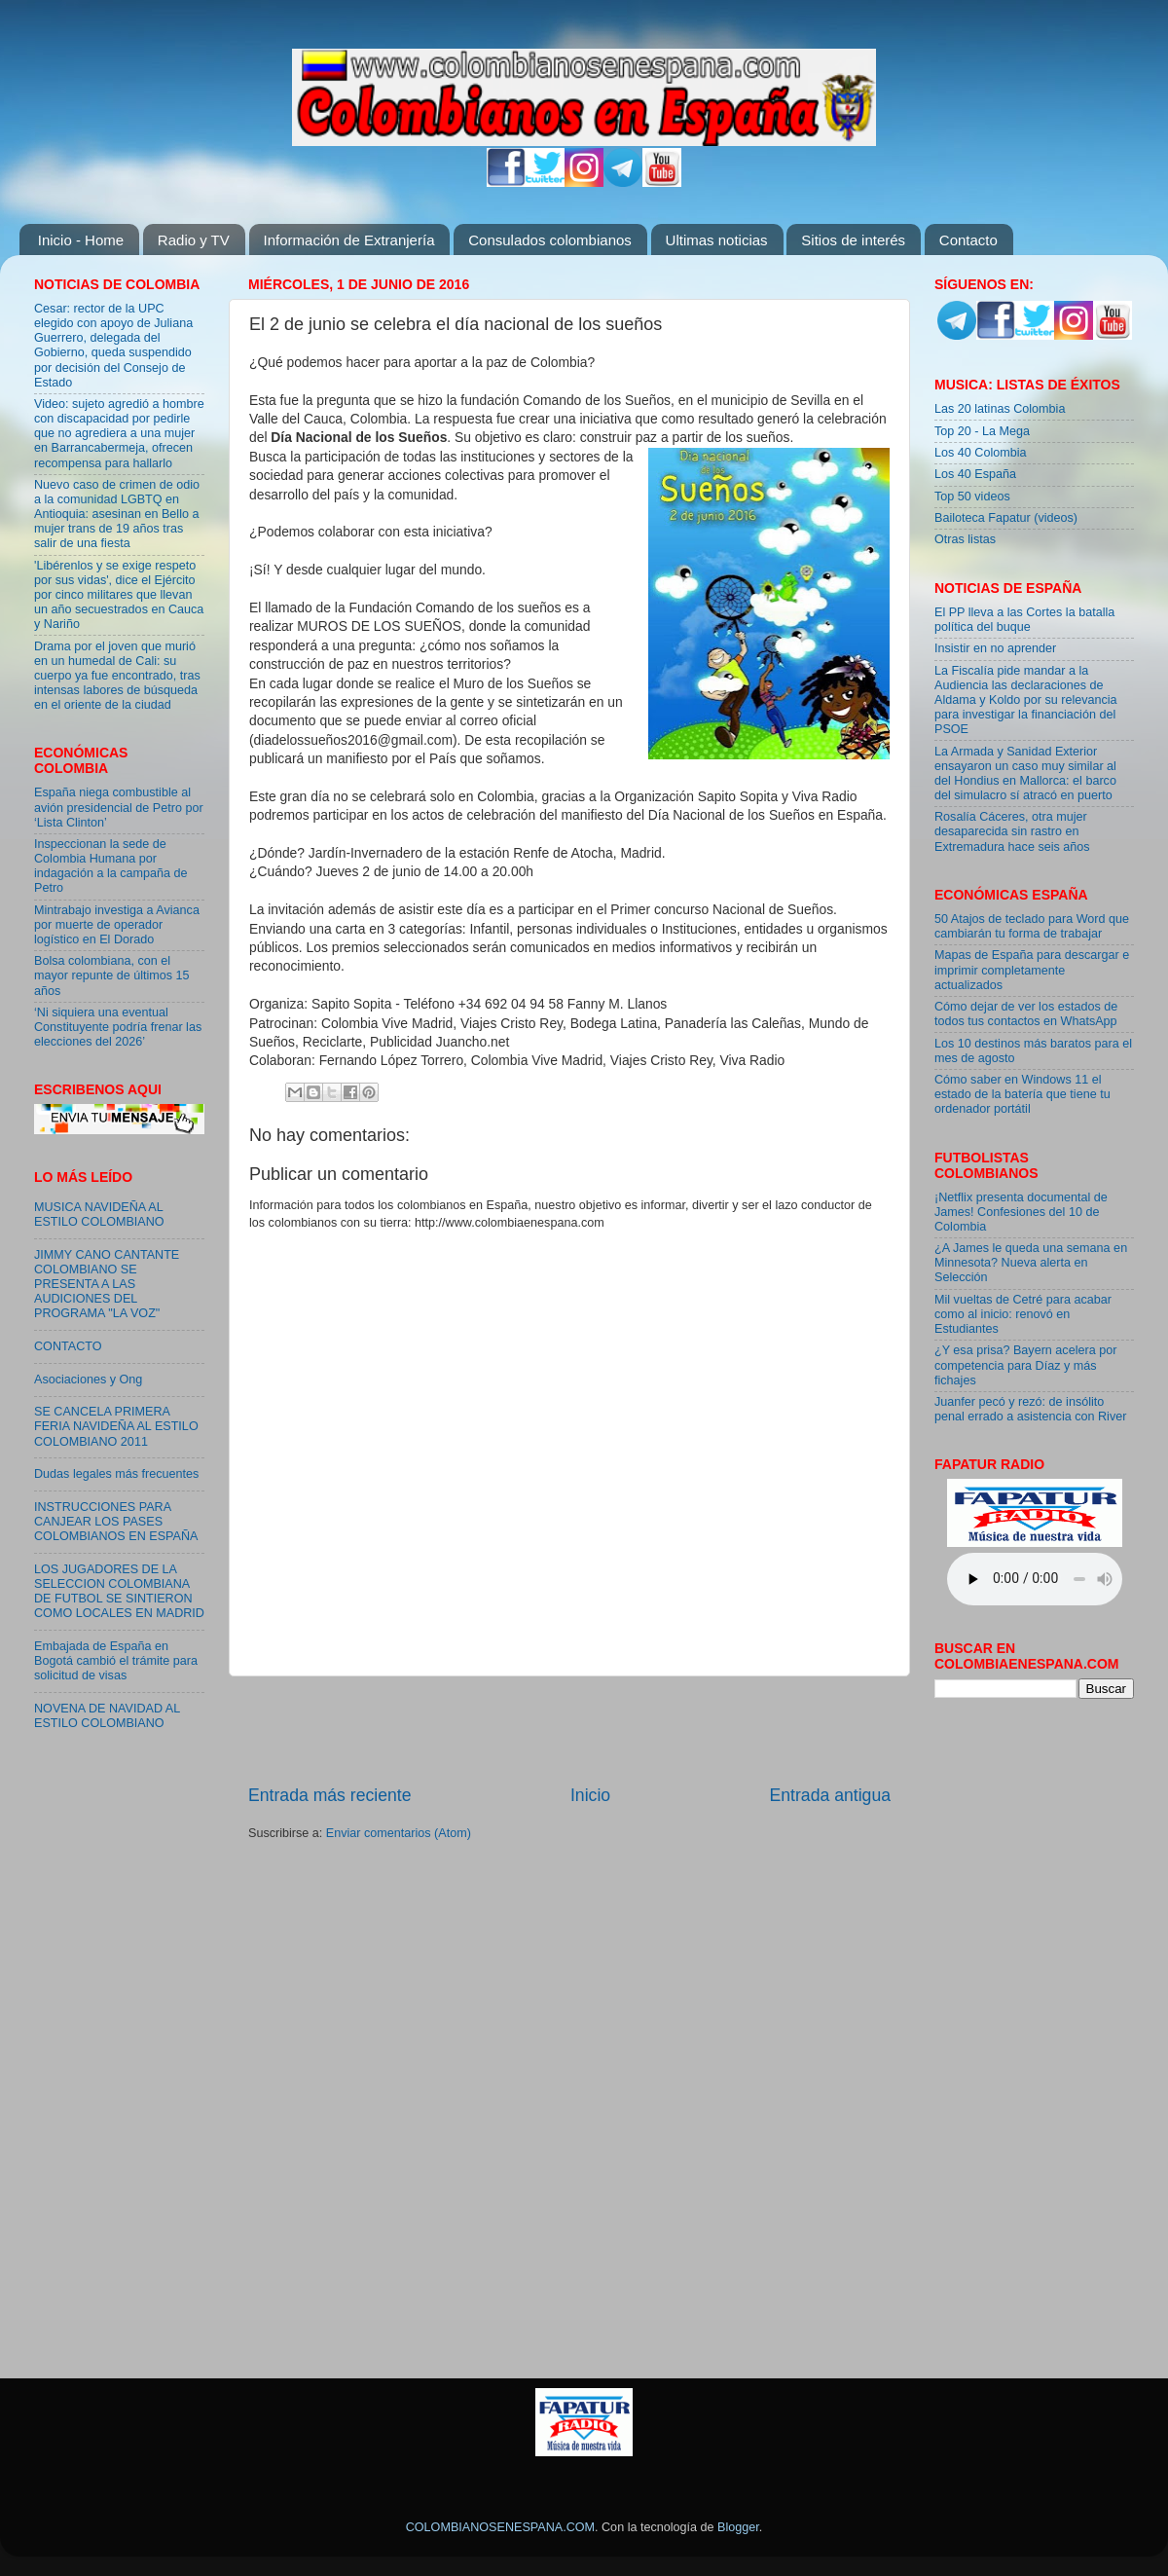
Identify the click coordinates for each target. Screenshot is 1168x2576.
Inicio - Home (81, 240)
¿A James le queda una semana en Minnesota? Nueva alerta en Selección (1030, 1262)
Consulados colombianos (550, 240)
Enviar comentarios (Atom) (398, 1833)
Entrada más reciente (330, 1795)
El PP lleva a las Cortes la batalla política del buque (1024, 620)
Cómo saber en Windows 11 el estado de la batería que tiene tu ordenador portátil (1022, 1094)
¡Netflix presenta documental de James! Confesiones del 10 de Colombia (1021, 1212)
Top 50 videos (972, 496)
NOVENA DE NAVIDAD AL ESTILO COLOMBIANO (107, 1716)
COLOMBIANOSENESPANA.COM (500, 2527)
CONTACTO (68, 1346)
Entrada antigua (830, 1795)
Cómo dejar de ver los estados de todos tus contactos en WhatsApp (1025, 1014)
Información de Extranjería (349, 240)
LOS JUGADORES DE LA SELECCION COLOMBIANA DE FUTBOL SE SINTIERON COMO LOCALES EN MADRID (119, 1591)
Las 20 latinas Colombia (999, 409)
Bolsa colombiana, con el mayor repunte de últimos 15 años (112, 975)
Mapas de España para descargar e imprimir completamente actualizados (1031, 969)
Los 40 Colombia (980, 453)
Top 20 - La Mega (982, 431)
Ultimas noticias (717, 240)
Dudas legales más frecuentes (116, 1474)
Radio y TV (194, 240)
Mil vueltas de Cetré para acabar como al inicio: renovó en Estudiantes (1023, 1314)
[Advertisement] (92, 2061)
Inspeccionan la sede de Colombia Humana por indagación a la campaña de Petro (111, 866)
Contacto (968, 240)
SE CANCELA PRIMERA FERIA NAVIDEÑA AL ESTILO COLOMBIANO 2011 (116, 1426)
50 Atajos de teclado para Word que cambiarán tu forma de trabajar (1031, 926)
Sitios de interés (853, 240)
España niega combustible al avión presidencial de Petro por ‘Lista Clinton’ (118, 807)
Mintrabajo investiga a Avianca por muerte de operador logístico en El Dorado (117, 924)
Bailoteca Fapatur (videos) (1005, 518)
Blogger (738, 2527)
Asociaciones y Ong (88, 1379)
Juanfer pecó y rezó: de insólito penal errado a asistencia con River (1030, 1409)
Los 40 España (975, 474)
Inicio (590, 1795)
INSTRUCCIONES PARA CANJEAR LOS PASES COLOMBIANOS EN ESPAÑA (116, 1521)
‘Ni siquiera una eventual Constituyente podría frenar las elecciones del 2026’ (117, 1027)
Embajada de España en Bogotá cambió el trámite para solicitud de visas (116, 1660)
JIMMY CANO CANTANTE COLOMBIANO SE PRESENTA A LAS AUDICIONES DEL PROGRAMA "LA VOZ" (106, 1284)
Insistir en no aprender (995, 648)
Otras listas (965, 539)
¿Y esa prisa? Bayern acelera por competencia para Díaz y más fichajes (1025, 1364)
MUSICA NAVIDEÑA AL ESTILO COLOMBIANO (99, 1214)
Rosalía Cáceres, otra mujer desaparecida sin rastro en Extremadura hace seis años (1012, 831)
